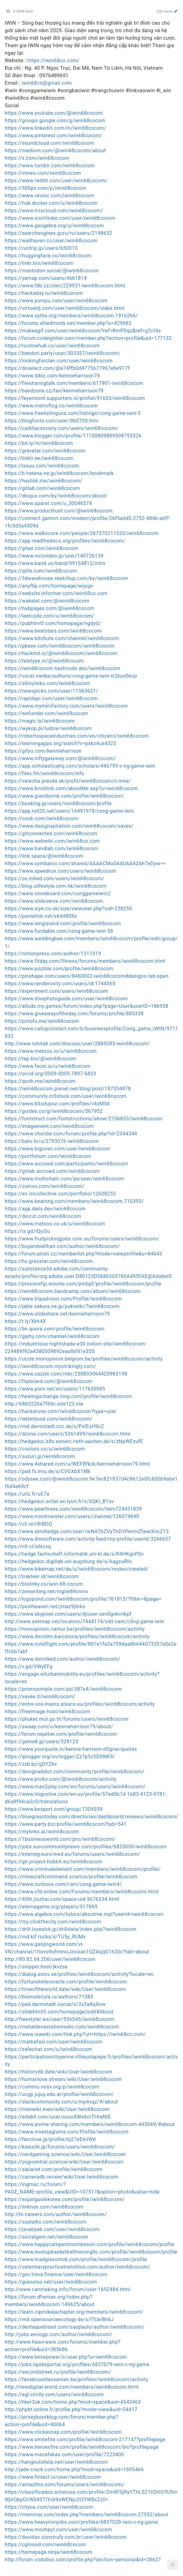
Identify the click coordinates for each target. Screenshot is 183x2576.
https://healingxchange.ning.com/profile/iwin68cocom (68, 1396)
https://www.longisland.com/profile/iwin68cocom (63, 924)
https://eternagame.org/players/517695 (51, 1907)
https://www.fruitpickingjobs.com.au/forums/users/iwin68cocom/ (82, 1239)
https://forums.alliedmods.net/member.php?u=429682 (68, 323)
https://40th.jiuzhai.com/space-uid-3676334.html (62, 1899)
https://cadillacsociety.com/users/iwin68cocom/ (61, 428)
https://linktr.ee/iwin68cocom (39, 458)
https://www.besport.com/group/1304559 (53, 1809)
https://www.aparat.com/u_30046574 (48, 503)
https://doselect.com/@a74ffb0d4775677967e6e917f (67, 368)
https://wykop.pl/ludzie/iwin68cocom (48, 728)
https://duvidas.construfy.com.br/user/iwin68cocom (66, 2537)
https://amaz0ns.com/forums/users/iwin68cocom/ (64, 2485)
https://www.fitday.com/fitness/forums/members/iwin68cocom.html (85, 961)
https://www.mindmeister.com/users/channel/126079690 (72, 1516)
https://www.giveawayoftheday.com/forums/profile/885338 (74, 1014)
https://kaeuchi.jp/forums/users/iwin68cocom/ (60, 2147)
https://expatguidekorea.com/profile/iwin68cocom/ (65, 2199)
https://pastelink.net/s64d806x (41, 916)
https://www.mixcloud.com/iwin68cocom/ (54, 211)
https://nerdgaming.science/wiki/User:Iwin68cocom (65, 2154)
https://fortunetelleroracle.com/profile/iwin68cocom (66, 1982)
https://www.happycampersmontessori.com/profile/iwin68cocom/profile (90, 2244)
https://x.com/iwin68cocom (37, 158)
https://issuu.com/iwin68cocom (42, 466)
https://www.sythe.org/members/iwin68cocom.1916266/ (71, 316)
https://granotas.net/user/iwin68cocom (51, 2282)
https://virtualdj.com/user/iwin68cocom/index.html (65, 308)
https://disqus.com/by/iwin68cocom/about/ (56, 496)
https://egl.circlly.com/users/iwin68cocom (54, 2394)
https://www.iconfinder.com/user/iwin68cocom (60, 218)
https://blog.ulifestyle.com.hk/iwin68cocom (56, 886)
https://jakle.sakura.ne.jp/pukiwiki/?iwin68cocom (62, 1306)
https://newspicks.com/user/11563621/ (51, 691)
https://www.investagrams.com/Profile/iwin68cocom (66, 2132)
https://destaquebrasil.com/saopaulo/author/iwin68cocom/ (74, 2327)
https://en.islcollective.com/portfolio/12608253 (60, 1194)
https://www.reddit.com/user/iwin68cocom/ (56, 181)
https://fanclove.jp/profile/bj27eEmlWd (50, 2139)
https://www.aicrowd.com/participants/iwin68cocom (66, 1164)
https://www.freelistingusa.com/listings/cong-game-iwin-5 (73, 413)
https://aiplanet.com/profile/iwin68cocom (53, 2169)
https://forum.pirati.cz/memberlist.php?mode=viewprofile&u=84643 (83, 1254)
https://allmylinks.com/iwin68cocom (47, 683)
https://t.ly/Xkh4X (25, 1321)
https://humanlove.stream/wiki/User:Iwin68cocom (63, 2079)
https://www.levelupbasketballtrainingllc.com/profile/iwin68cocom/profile (91, 2252)
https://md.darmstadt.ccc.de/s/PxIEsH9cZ (54, 1426)
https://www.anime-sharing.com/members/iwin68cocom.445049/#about (90, 2124)
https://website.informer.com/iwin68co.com (56, 593)
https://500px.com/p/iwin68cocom (45, 188)
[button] (172, 2565)
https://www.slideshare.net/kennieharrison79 (57, 1314)
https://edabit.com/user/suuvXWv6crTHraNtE (58, 2117)
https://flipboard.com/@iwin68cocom (48, 1381)
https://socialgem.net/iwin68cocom (46, 2237)
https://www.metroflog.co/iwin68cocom (51, 406)
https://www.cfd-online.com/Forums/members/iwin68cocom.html (82, 1892)
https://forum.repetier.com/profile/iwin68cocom (61, 1734)
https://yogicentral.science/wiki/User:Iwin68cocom (64, 2162)
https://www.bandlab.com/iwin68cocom (51, 848)
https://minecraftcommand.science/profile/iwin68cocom (71, 1877)
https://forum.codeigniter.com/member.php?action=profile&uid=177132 (88, 338)
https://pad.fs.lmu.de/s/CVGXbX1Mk (48, 1471)
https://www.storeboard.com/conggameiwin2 (58, 894)
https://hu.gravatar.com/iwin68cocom (49, 1261)
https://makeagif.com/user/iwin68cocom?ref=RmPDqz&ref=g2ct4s (83, 331)
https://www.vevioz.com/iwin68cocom (49, 196)
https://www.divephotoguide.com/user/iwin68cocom (66, 999)
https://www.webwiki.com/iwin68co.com (52, 841)
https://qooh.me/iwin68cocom (40, 1081)
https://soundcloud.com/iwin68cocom (49, 143)
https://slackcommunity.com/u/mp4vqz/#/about (61, 2102)
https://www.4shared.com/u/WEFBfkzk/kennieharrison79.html (77, 1464)
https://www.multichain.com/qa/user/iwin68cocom (64, 1179)
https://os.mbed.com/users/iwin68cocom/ (54, 878)
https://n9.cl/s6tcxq (28, 1546)
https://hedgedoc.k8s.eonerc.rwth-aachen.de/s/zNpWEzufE (74, 1441)
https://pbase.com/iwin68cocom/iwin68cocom (59, 646)
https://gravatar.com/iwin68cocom (45, 451)
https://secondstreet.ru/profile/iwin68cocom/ (58, 2372)
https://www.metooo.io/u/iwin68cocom (51, 1051)
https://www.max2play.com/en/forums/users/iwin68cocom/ (75, 1787)
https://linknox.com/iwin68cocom (44, 2207)
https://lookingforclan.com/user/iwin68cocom (58, 361)
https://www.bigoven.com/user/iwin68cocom (57, 1149)
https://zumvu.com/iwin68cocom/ (44, 1186)
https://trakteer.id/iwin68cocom (42, 1576)
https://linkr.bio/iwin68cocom (39, 263)
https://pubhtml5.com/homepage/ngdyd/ (53, 623)
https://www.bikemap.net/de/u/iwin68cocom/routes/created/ (77, 1569)
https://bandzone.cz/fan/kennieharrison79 (54, 391)
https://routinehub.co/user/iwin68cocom (52, 346)
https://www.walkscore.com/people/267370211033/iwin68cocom (81, 533)
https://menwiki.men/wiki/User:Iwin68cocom (57, 2109)
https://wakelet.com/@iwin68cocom (47, 601)
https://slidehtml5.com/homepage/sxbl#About (59, 2012)
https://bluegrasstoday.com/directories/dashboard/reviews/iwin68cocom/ (91, 1817)
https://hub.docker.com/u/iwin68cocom (51, 203)
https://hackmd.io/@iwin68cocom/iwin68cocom (61, 653)
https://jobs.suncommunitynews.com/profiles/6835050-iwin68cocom (86, 1847)
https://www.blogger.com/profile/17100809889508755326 (73, 436)
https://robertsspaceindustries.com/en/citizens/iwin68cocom (77, 736)
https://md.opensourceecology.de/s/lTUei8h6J (59, 2319)
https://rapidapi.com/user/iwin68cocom (51, 698)
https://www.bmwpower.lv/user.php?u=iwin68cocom (66, 2357)
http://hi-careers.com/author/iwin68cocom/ (56, 2214)
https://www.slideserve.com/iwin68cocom (54, 901)
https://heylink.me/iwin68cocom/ (43, 481)
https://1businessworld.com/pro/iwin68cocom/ (60, 1839)
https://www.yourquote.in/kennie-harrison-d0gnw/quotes (71, 1749)
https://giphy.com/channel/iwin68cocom (52, 1336)
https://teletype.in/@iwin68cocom (44, 661)
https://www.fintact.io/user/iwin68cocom (53, 2477)
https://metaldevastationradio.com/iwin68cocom (62, 2027)
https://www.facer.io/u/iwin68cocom (48, 1066)
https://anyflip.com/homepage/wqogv (49, 586)
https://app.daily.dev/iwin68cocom (45, 1209)
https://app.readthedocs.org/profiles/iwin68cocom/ (65, 541)
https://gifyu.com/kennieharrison (43, 751)
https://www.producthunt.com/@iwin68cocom (58, 511)
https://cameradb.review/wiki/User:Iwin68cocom (61, 2177)
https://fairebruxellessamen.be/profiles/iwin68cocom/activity (76, 2379)
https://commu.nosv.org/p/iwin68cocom (52, 2087)
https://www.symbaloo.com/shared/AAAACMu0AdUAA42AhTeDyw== (85, 863)
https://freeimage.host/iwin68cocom (48, 1712)
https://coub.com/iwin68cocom (41, 818)
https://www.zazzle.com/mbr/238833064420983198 (66, 1374)
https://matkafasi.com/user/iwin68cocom (53, 2042)
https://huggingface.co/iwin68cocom (48, 256)
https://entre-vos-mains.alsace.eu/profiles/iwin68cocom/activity (80, 1704)
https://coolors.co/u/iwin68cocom (45, 1449)
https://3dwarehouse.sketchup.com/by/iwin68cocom (66, 578)
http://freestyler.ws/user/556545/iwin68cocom (59, 2019)
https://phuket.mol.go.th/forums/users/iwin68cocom (66, 1719)
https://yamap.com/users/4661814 (46, 278)
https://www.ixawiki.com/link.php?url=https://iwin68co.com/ (75, 2034)
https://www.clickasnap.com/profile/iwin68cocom (63, 2432)
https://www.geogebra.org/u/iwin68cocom (54, 226)
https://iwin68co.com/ (54, 60)
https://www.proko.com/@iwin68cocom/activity (60, 1779)
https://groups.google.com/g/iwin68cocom (55, 121)
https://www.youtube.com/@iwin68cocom (54, 113)
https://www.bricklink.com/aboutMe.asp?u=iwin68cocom (71, 788)
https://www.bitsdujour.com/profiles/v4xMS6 (57, 1104)
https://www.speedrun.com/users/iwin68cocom (60, 871)
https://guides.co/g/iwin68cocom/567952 (54, 1111)
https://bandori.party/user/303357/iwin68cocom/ (62, 353)
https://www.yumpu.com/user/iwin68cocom (56, 301)
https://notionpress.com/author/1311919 (53, 954)
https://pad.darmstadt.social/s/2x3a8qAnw (55, 2004)
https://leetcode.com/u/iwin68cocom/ (49, 616)
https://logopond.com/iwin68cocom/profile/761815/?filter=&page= (83, 1599)
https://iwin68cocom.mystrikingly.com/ (50, 1366)
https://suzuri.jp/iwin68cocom (40, 1456)
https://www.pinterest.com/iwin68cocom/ (53, 136)
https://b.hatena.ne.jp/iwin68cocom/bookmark (59, 473)
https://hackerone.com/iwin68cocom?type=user (61, 1411)
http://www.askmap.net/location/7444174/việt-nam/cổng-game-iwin (84, 1621)
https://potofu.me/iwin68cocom (42, 1021)
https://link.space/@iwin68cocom (44, 856)
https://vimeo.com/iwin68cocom (43, 173)
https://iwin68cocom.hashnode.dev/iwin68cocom (62, 668)
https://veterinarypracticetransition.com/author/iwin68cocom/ (77, 2267)
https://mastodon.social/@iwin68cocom (52, 271)
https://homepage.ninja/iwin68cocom (48, 2552)
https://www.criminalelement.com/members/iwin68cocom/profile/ (82, 1869)
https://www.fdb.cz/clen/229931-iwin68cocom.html (65, 286)
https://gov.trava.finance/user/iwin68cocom (56, 2274)
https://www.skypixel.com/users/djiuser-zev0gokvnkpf (68, 1614)
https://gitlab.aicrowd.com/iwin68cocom (52, 1171)
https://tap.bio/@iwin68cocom (40, 1059)
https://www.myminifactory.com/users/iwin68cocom (66, 706)
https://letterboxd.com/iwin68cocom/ (48, 1419)
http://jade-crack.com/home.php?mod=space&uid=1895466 (74, 2469)
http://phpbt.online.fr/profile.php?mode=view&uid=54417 (71, 2409)
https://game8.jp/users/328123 (41, 1742)
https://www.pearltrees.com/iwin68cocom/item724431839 (73, 1509)
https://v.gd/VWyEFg (29, 1666)
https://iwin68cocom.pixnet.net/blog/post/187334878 (68, 1089)
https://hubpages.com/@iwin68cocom (49, 608)
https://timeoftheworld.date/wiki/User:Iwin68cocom (65, 1989)
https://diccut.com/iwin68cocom (43, 1216)
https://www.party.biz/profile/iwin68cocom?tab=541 (66, 1824)
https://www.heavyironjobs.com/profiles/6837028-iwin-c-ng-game (81, 2522)
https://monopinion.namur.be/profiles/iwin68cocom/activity (75, 1629)
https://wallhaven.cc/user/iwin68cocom (51, 241)
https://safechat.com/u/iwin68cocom (48, 2049)
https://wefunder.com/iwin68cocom (46, 713)
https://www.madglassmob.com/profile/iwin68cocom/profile (76, 2259)
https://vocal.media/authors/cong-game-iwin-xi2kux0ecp (71, 676)
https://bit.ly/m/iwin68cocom (39, 443)
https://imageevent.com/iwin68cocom (49, 1126)
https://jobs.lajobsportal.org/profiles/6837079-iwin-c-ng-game (77, 2364)
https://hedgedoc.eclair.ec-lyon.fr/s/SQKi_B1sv (59, 1501)
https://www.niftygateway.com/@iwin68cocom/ (60, 758)
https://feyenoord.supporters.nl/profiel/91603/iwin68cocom (75, 398)
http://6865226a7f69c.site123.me (44, 1404)
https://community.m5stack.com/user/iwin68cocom (66, 1096)
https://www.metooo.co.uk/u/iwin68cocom (55, 1224)
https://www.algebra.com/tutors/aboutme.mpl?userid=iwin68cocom (84, 1914)
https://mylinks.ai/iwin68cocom (42, 1832)
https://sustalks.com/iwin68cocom (45, 2222)
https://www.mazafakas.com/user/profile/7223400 (64, 2454)
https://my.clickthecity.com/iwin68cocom (53, 1922)
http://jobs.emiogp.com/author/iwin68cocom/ (58, 2334)
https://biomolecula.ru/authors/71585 (49, 1997)
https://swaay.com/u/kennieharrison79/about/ (59, 1727)
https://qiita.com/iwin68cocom (41, 571)
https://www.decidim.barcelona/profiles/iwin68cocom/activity (77, 1636)
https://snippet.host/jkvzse (36, 1967)
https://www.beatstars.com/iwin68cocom (53, 631)
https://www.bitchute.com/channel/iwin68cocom (62, 638)
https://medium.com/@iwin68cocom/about (55, 151)
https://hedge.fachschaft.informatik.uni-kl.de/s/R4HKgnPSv (74, 1554)
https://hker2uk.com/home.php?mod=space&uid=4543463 (73, 2402)
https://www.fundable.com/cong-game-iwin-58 (59, 931)
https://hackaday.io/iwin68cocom (44, 293)
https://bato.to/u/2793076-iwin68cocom (52, 1141)
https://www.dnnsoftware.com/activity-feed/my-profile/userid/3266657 (88, 1539)
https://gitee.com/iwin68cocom (41, 548)
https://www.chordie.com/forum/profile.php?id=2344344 (71, 1134)
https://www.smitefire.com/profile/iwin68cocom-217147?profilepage (85, 2439)
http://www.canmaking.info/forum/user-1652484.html (67, 2289)
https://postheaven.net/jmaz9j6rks (45, 1606)
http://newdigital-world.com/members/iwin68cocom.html (72, 2387)
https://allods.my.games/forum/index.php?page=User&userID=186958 (86, 1006)
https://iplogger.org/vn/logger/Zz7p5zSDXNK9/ (60, 1757)
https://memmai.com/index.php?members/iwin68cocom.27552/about (86, 2515)
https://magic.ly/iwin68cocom (40, 721)
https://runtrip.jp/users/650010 (41, 248)
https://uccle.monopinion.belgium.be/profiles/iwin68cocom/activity (84, 1359)
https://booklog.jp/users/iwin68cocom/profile (58, 803)
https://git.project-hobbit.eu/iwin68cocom (53, 1862)
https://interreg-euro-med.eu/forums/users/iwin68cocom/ (72, 1854)
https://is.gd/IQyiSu (27, 1231)
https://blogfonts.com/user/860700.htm (51, 421)
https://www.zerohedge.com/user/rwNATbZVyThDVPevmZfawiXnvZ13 (87, 1531)
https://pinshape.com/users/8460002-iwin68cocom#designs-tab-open (87, 976)
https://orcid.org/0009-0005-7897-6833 (50, 1074)
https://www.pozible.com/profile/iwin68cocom (59, 969)
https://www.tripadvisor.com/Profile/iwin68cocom (63, 1299)
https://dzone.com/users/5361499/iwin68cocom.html (68, 1434)
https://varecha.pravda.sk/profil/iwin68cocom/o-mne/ (68, 781)
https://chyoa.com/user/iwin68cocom (49, 2507)
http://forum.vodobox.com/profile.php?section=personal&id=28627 (83, 2560)
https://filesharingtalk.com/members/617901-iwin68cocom (74, 383)
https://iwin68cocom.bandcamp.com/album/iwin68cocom (73, 1291)
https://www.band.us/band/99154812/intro (55, 563)
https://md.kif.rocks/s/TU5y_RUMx (45, 1937)
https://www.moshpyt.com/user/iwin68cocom (58, 2530)
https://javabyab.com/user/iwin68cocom (52, 2229)
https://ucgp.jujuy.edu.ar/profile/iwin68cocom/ (59, 2094)
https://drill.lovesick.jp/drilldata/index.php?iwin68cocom (70, 1929)
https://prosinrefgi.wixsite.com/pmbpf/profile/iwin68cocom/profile (83, 1284)
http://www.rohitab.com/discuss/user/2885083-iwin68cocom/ (77, 1044)
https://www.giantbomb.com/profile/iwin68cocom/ (64, 796)
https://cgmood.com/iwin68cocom (45, 2545)
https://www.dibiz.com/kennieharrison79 (52, 376)
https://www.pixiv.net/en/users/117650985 (55, 1389)
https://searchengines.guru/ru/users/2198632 (58, 233)
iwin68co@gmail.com (47, 83)
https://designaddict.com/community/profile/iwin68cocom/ (74, 1772)
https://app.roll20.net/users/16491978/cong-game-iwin (69, 811)
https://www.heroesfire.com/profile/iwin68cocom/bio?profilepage (82, 2447)
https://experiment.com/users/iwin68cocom (56, 991)
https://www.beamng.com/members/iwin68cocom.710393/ (74, 1201)
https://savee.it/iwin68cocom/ (40, 1697)
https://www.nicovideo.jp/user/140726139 (54, 556)
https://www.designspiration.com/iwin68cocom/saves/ (69, 826)
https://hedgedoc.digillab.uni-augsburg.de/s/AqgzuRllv (68, 1561)
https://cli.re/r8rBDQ (28, 1524)
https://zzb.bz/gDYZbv (31, 1764)
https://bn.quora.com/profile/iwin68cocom (55, 1329)
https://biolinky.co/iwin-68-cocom (44, 1584)
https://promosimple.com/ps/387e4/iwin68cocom (63, 1689)
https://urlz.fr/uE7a (27, 1494)
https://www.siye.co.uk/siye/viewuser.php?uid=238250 (68, 909)
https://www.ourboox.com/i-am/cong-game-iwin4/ (63, 1884)
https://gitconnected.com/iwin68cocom (51, 833)
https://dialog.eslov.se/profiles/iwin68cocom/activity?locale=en (79, 1974)
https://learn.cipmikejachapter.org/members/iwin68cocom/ (74, 2312)
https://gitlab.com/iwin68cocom (42, 488)
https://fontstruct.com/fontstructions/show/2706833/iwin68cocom (83, 1119)
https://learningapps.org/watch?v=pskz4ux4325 (60, 743)
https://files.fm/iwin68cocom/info (44, 773)
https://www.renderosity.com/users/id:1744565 (60, 984)
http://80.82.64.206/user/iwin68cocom (50, 1959)
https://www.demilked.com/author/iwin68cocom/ (62, 1659)
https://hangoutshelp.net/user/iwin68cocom (56, 2462)
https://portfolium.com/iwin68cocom (48, 1156)
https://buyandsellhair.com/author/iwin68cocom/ (62, 1246)
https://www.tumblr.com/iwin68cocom (50, 166)
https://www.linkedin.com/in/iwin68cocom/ (55, 128)
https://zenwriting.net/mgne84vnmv (46, 1591)
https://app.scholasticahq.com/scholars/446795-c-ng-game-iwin (80, 766)
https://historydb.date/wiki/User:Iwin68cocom (58, 2072)
